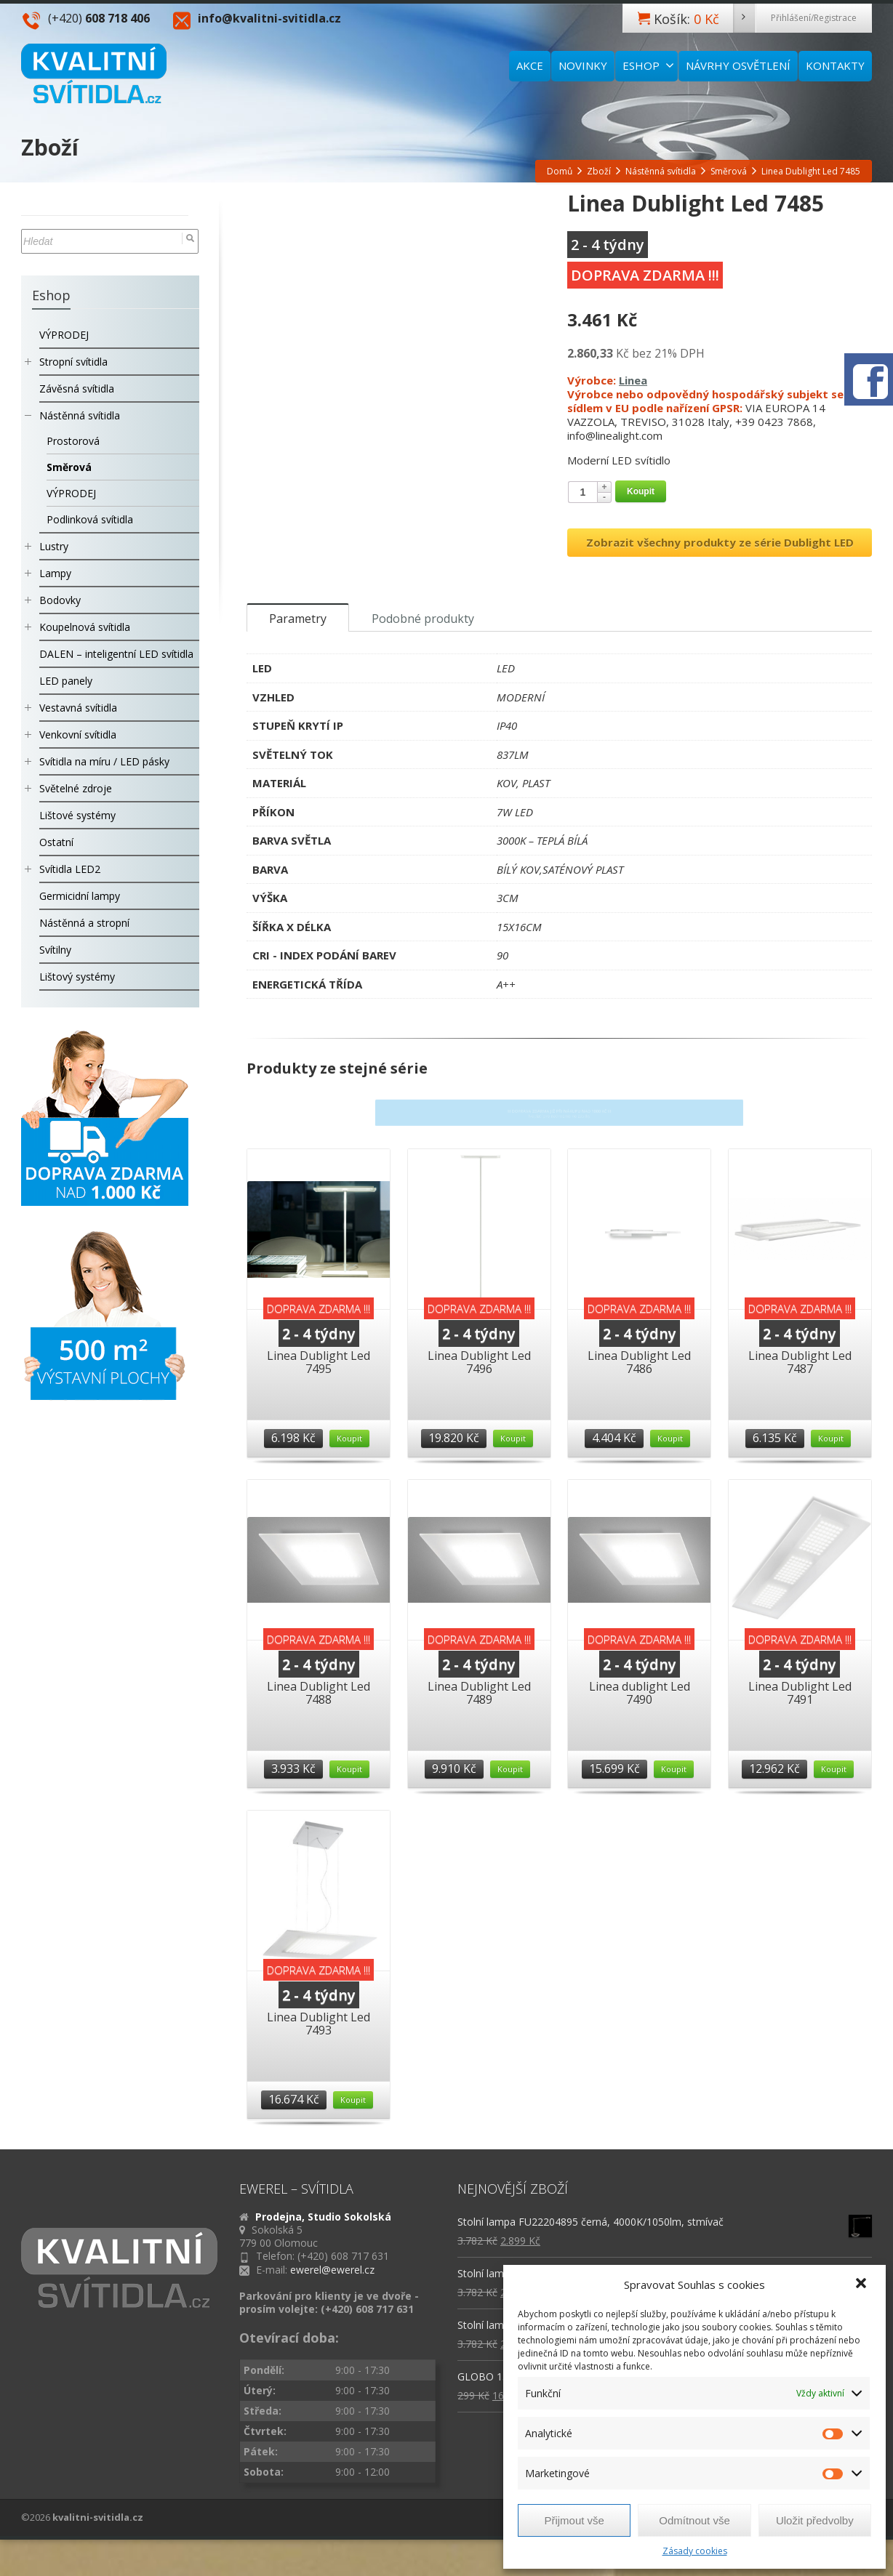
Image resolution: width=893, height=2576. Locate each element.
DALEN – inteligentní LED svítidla (116, 654)
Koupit (640, 491)
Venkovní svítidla (77, 734)
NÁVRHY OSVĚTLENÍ (738, 65)
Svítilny (55, 950)
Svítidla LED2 (69, 869)
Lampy (55, 573)
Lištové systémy (77, 815)
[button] (862, 2284)
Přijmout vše (574, 2520)
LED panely (65, 681)
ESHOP (648, 65)
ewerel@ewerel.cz (332, 2284)
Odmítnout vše (694, 2520)
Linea (633, 380)
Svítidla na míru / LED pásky (104, 761)
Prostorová (73, 441)
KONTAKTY (835, 65)
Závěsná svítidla (76, 388)
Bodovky (60, 600)
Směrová (69, 467)
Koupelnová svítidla (84, 627)
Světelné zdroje (75, 788)
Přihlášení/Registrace (814, 18)
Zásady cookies (694, 2551)
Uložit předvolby (815, 2520)
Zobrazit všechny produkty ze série (720, 542)
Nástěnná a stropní (84, 923)
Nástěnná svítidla (79, 415)
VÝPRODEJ (64, 335)
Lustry (53, 546)
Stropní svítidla (73, 362)
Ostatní (56, 842)
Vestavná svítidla (78, 708)
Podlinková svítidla (90, 519)
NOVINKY (582, 65)
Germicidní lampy (79, 896)
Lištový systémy (77, 976)
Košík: (704, 18)
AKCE (529, 65)
